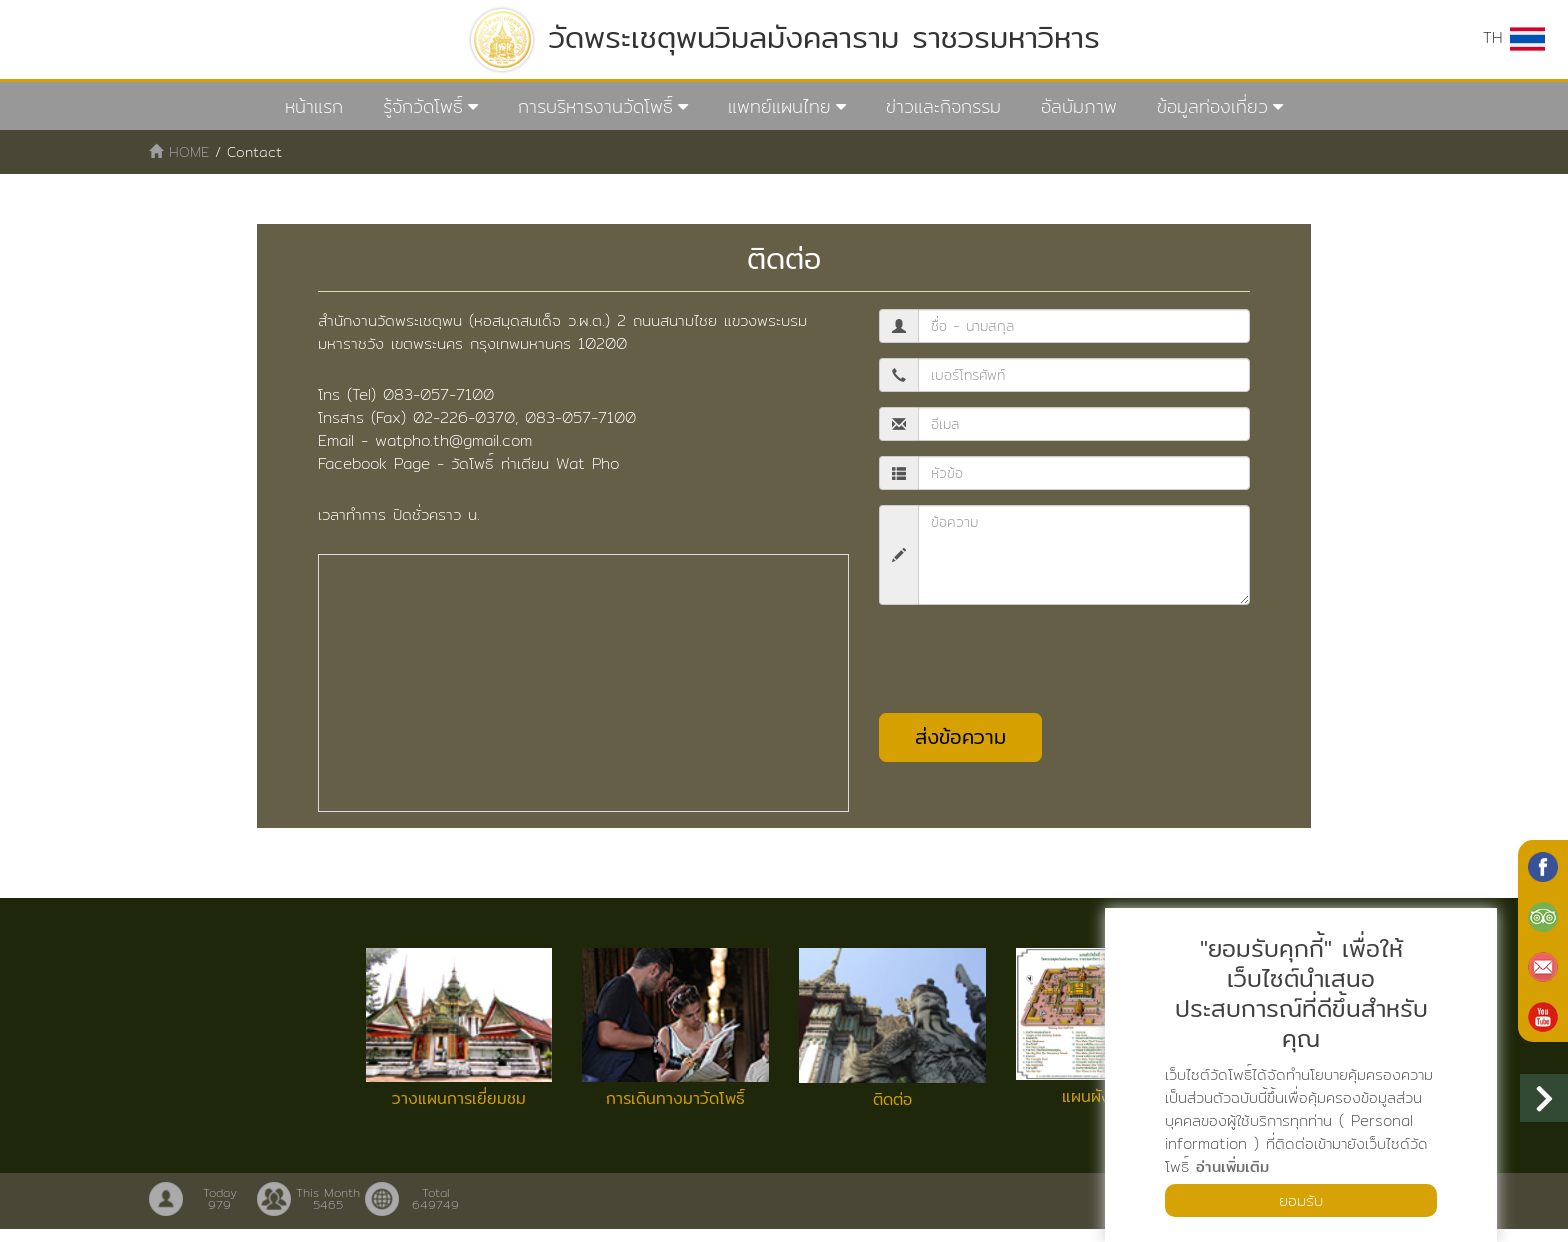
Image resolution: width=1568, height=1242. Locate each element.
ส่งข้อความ (960, 737)
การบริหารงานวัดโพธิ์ (595, 106)
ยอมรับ (1301, 1199)
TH (1514, 38)
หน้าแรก (314, 106)
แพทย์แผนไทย (779, 106)
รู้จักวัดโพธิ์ (423, 106)
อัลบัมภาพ (1079, 106)
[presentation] (1031, 660)
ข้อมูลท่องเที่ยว (1212, 106)
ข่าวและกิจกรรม (943, 106)
